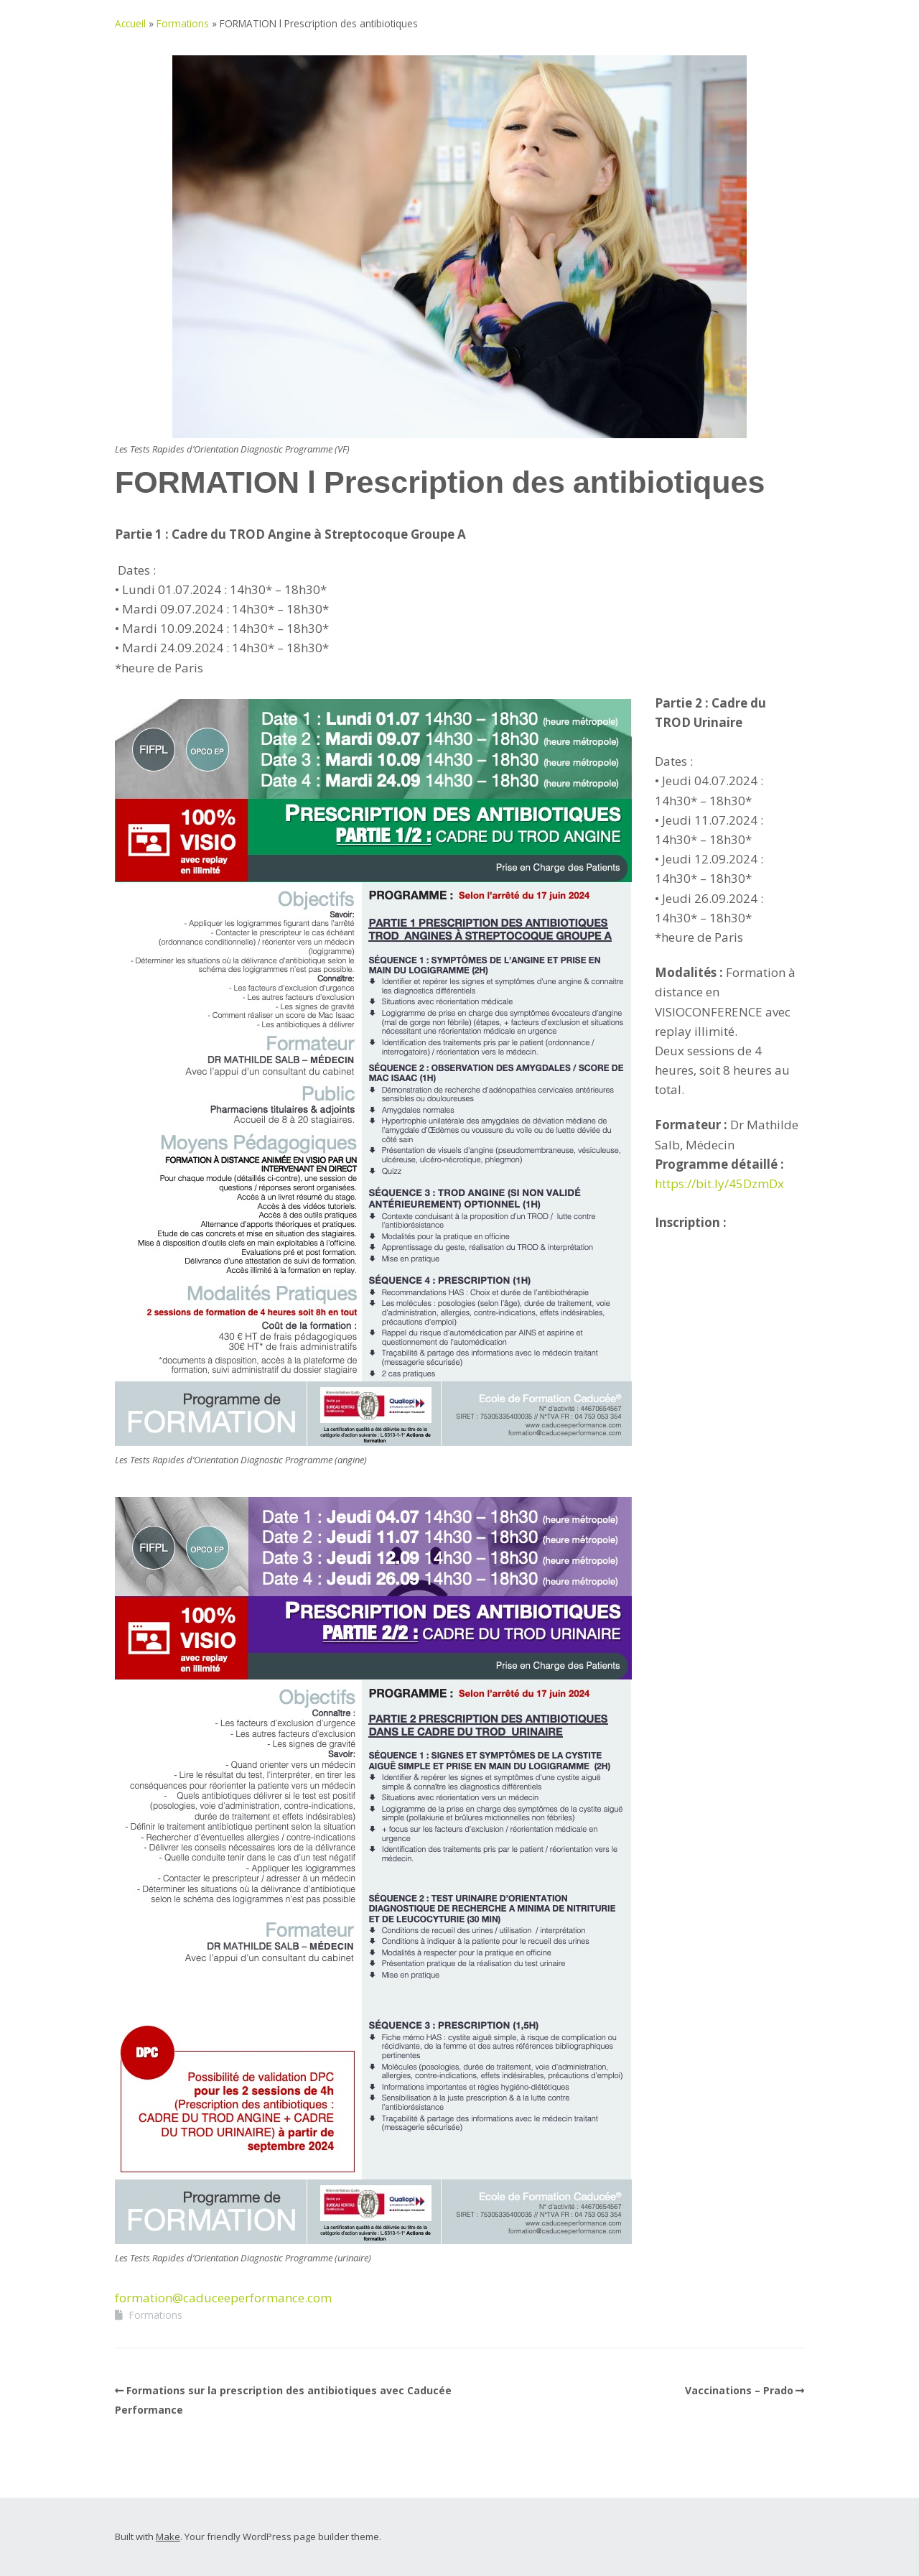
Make (168, 2536)
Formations (183, 23)
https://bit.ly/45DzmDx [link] (719, 1183)
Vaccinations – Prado (739, 2390)
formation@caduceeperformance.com (223, 2297)
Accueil (130, 23)
